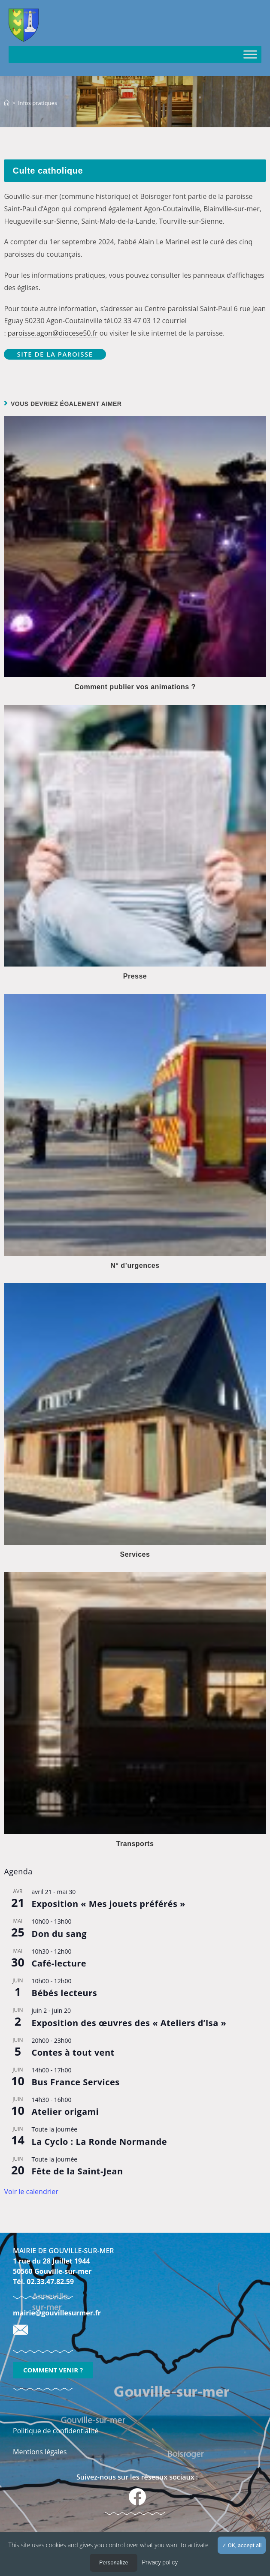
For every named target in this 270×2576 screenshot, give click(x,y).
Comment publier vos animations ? (135, 687)
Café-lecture (58, 1963)
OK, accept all (242, 2545)
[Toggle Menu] (250, 54)
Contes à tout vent (72, 2052)
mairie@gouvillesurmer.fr (57, 2313)
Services (135, 1554)
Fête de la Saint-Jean (77, 2171)
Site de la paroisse (55, 354)
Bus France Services (75, 2082)
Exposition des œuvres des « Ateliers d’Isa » (128, 2023)
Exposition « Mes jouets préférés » (108, 1903)
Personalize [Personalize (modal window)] (113, 2562)
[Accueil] (6, 103)
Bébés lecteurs (64, 1993)
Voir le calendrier (31, 2191)
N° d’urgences (134, 1265)
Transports (135, 1843)
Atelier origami (65, 2111)
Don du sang (59, 1934)
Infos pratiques (37, 103)
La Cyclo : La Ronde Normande (99, 2141)
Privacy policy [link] (160, 2562)
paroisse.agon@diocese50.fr (53, 333)
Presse (135, 976)
